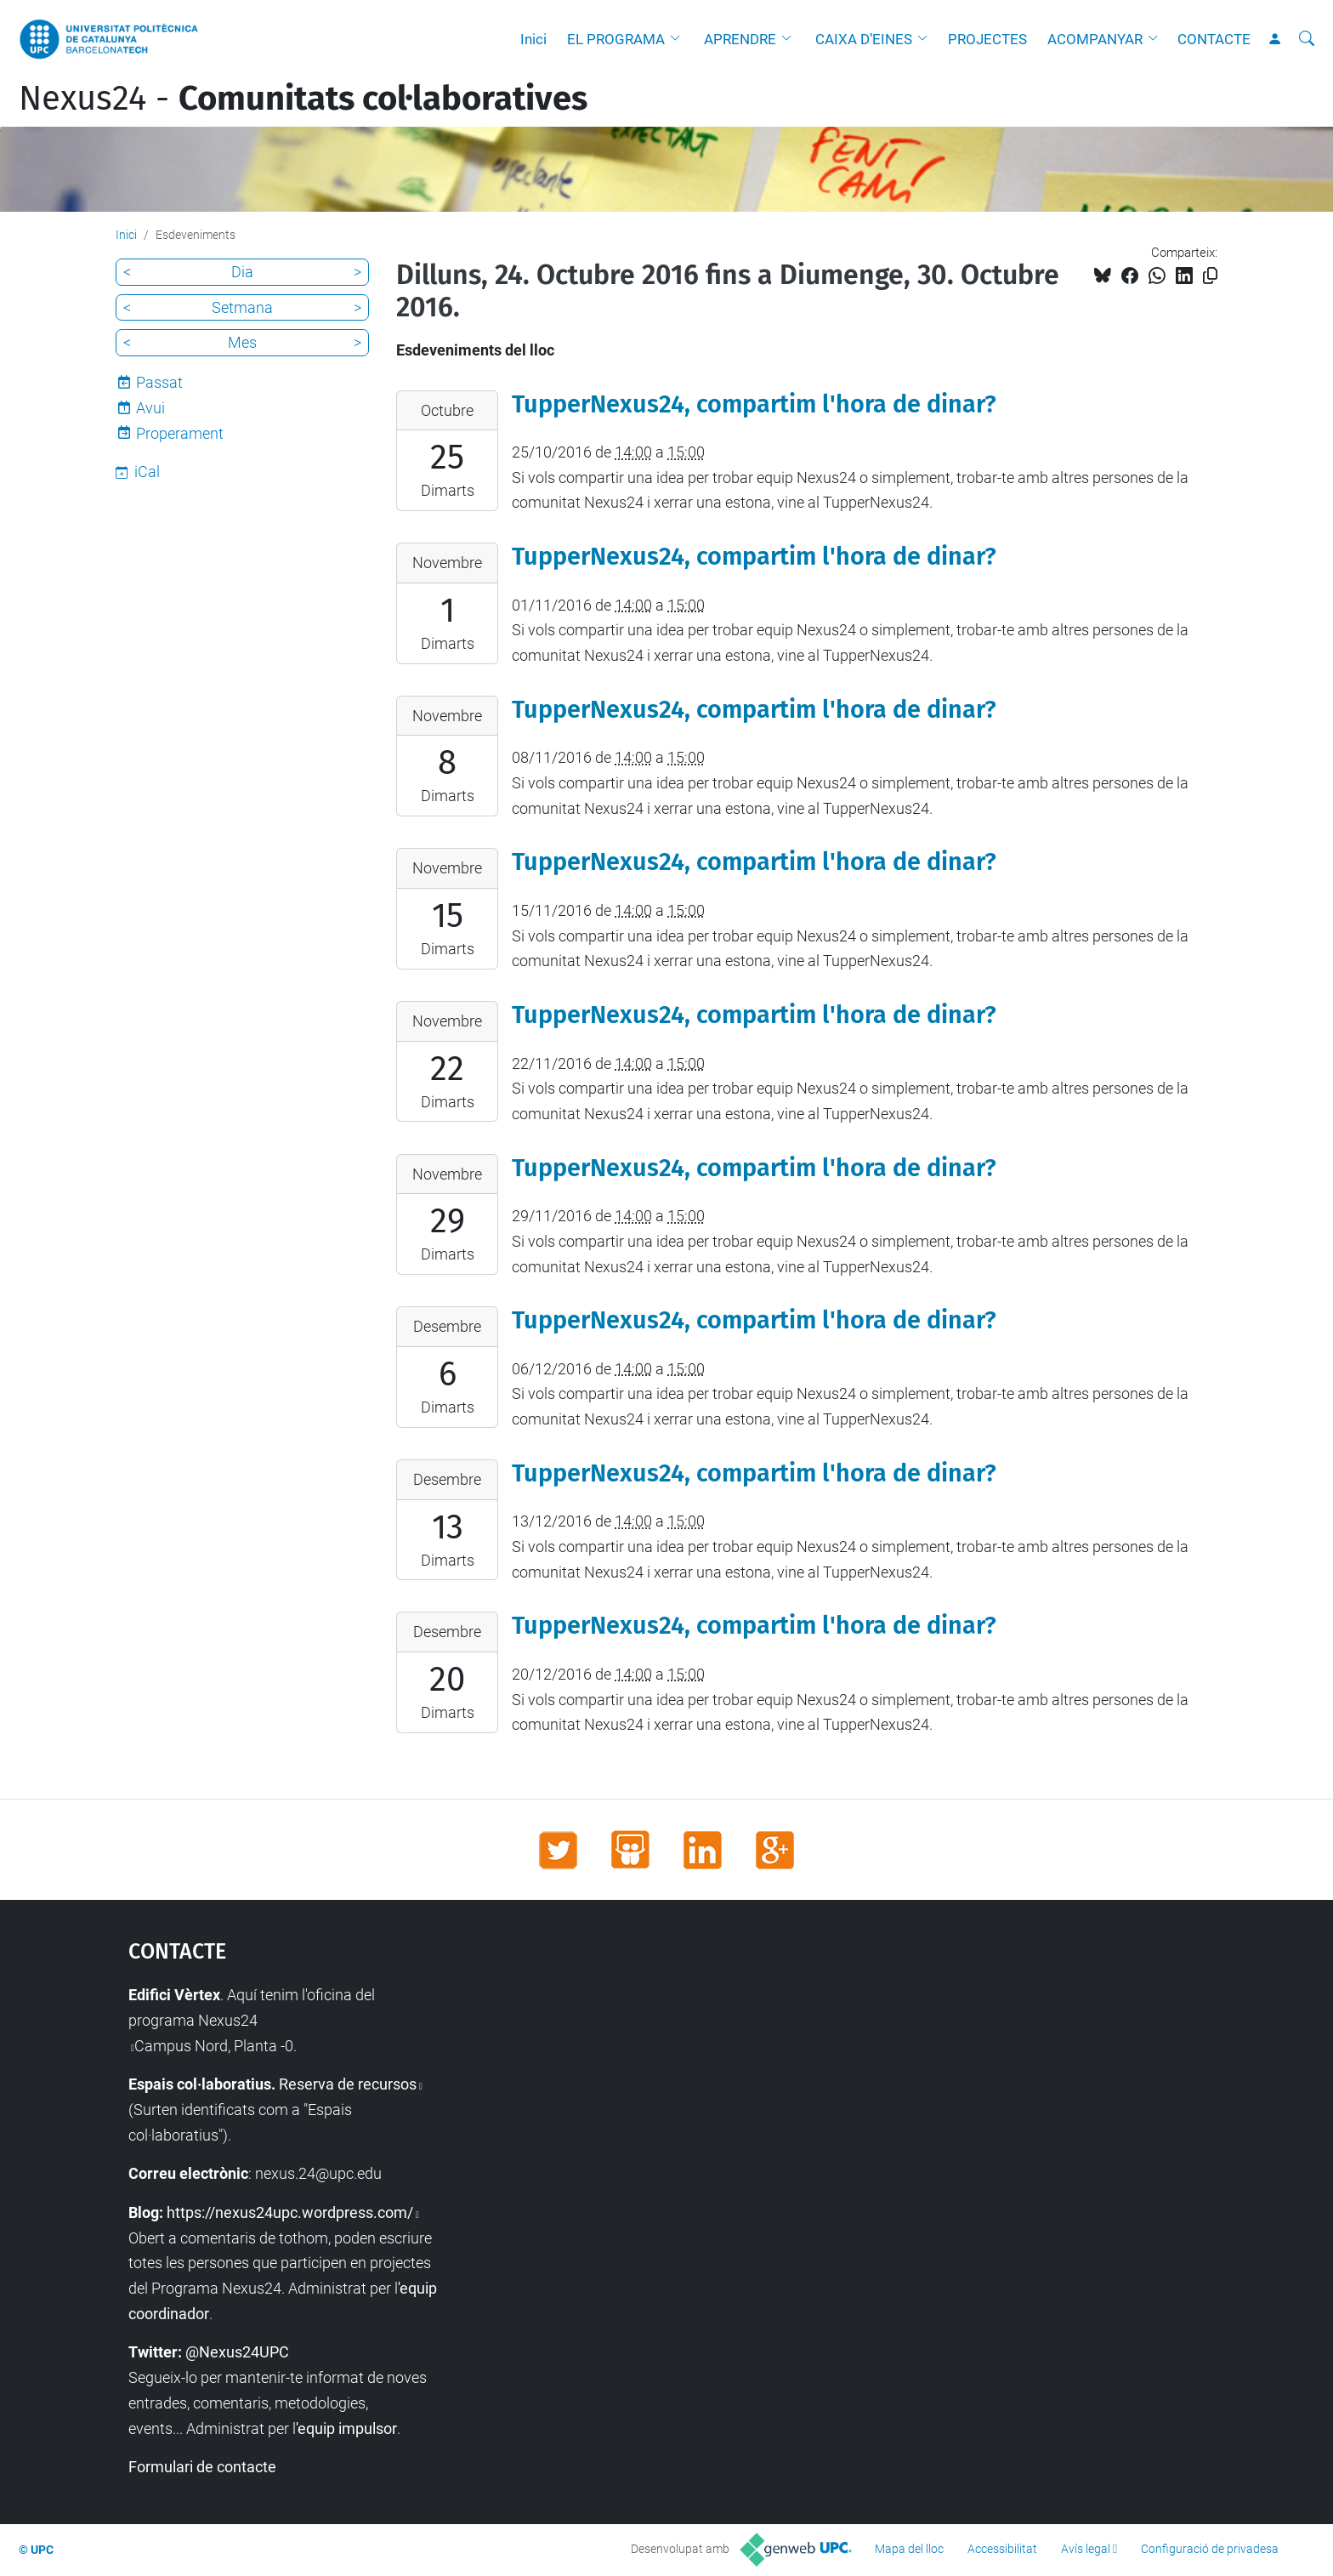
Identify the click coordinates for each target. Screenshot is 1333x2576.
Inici (533, 39)
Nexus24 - (303, 98)
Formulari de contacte (202, 2467)
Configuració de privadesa (1210, 2549)
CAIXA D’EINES (863, 39)
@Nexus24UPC (237, 2352)
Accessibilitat (1002, 2549)
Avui (150, 408)
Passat (159, 382)
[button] (679, 39)
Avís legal (1085, 2549)
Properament (180, 433)
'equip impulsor (346, 2428)
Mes (242, 342)
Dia (242, 272)
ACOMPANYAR (1095, 39)
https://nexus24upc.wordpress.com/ (290, 2212)
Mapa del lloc (909, 2549)
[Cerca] (1306, 39)
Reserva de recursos (348, 2084)
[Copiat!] (1210, 276)
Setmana (242, 307)
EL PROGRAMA (616, 39)
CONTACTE (1214, 39)
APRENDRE (740, 39)
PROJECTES (987, 39)
